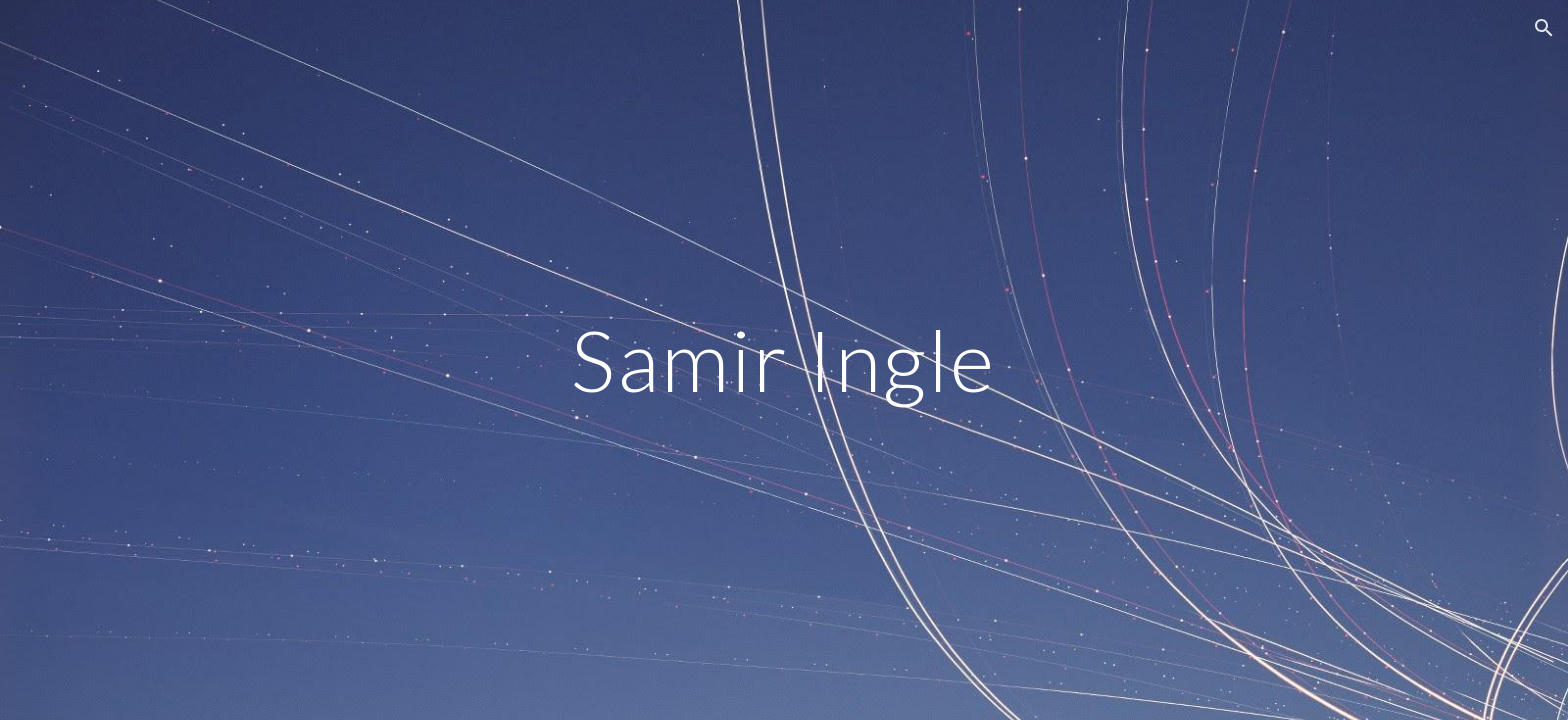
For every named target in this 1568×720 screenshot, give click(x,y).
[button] (1544, 28)
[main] (784, 359)
